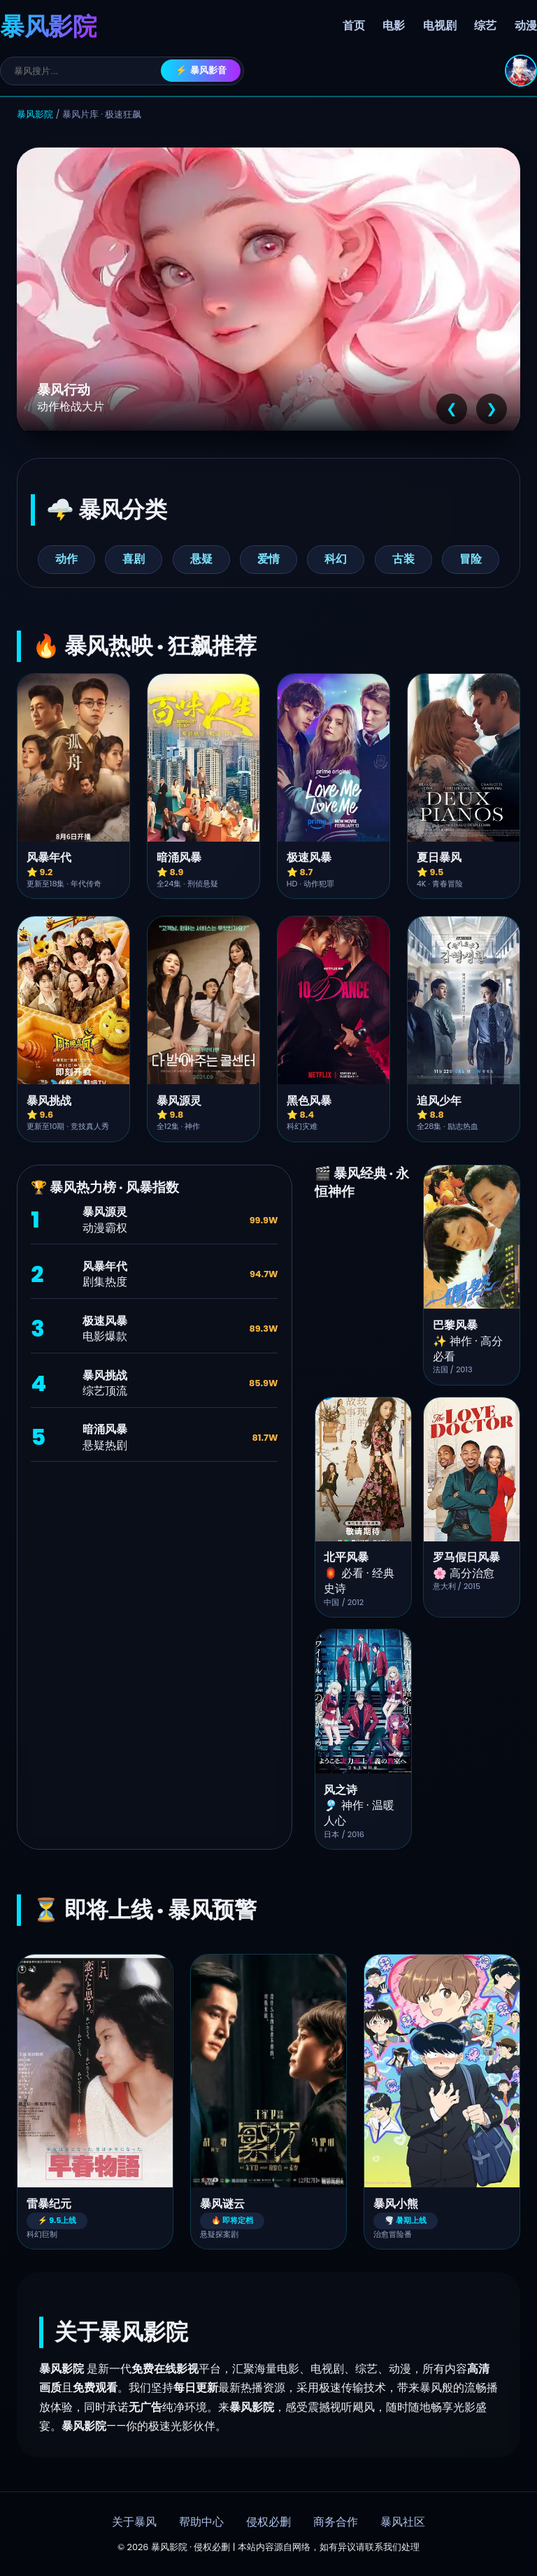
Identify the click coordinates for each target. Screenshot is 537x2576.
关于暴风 (134, 2522)
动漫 (526, 26)
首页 (354, 26)
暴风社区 (402, 2522)
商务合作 (335, 2522)
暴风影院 (35, 114)
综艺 (485, 26)
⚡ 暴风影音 (201, 70)
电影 (393, 26)
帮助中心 (201, 2522)
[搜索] (87, 70)
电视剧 (440, 26)
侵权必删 (268, 2522)
